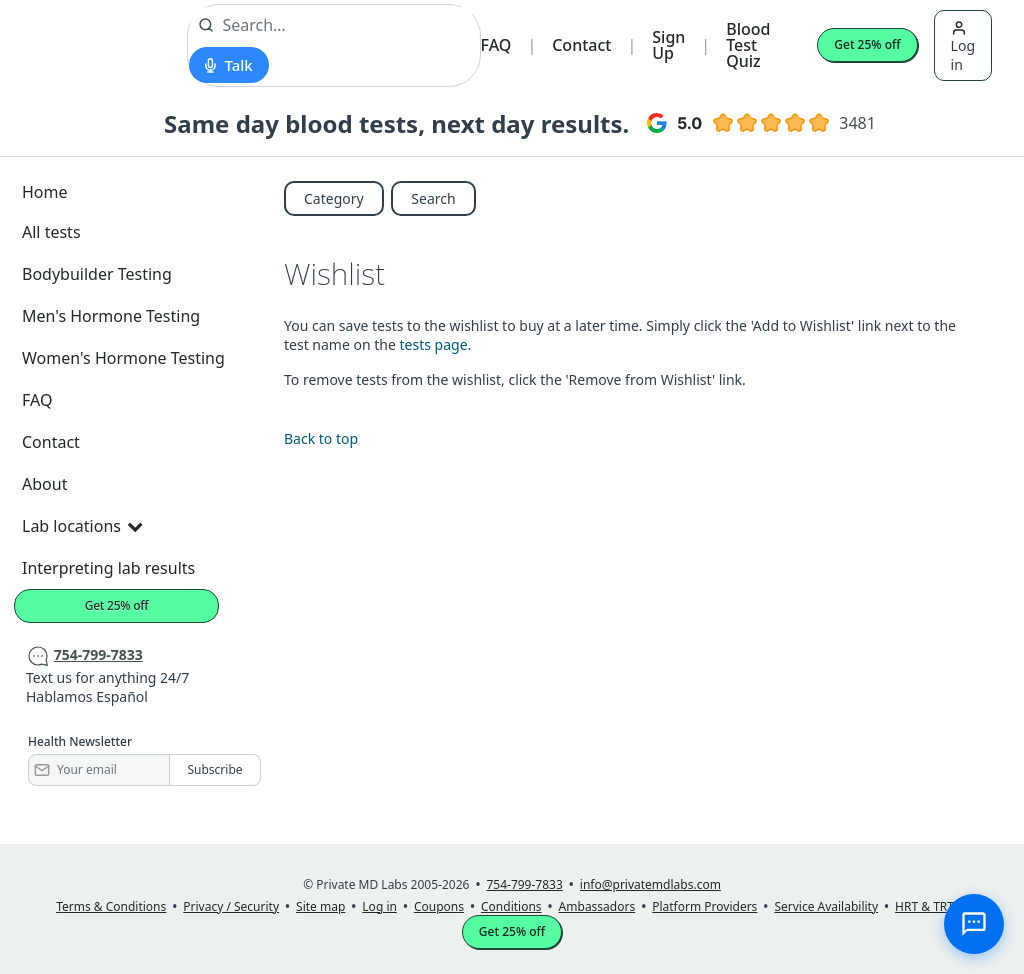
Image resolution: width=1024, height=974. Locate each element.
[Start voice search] (228, 65)
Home (45, 192)
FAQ (496, 45)
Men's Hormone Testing (111, 316)
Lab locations (82, 526)
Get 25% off (867, 44)
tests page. (436, 344)
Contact (581, 45)
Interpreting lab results (108, 568)
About (44, 484)
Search (433, 198)
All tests (51, 232)
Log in (963, 47)
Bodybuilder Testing (97, 274)
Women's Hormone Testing (123, 358)
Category (334, 198)
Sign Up (668, 45)
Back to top (321, 438)
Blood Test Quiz (748, 45)
